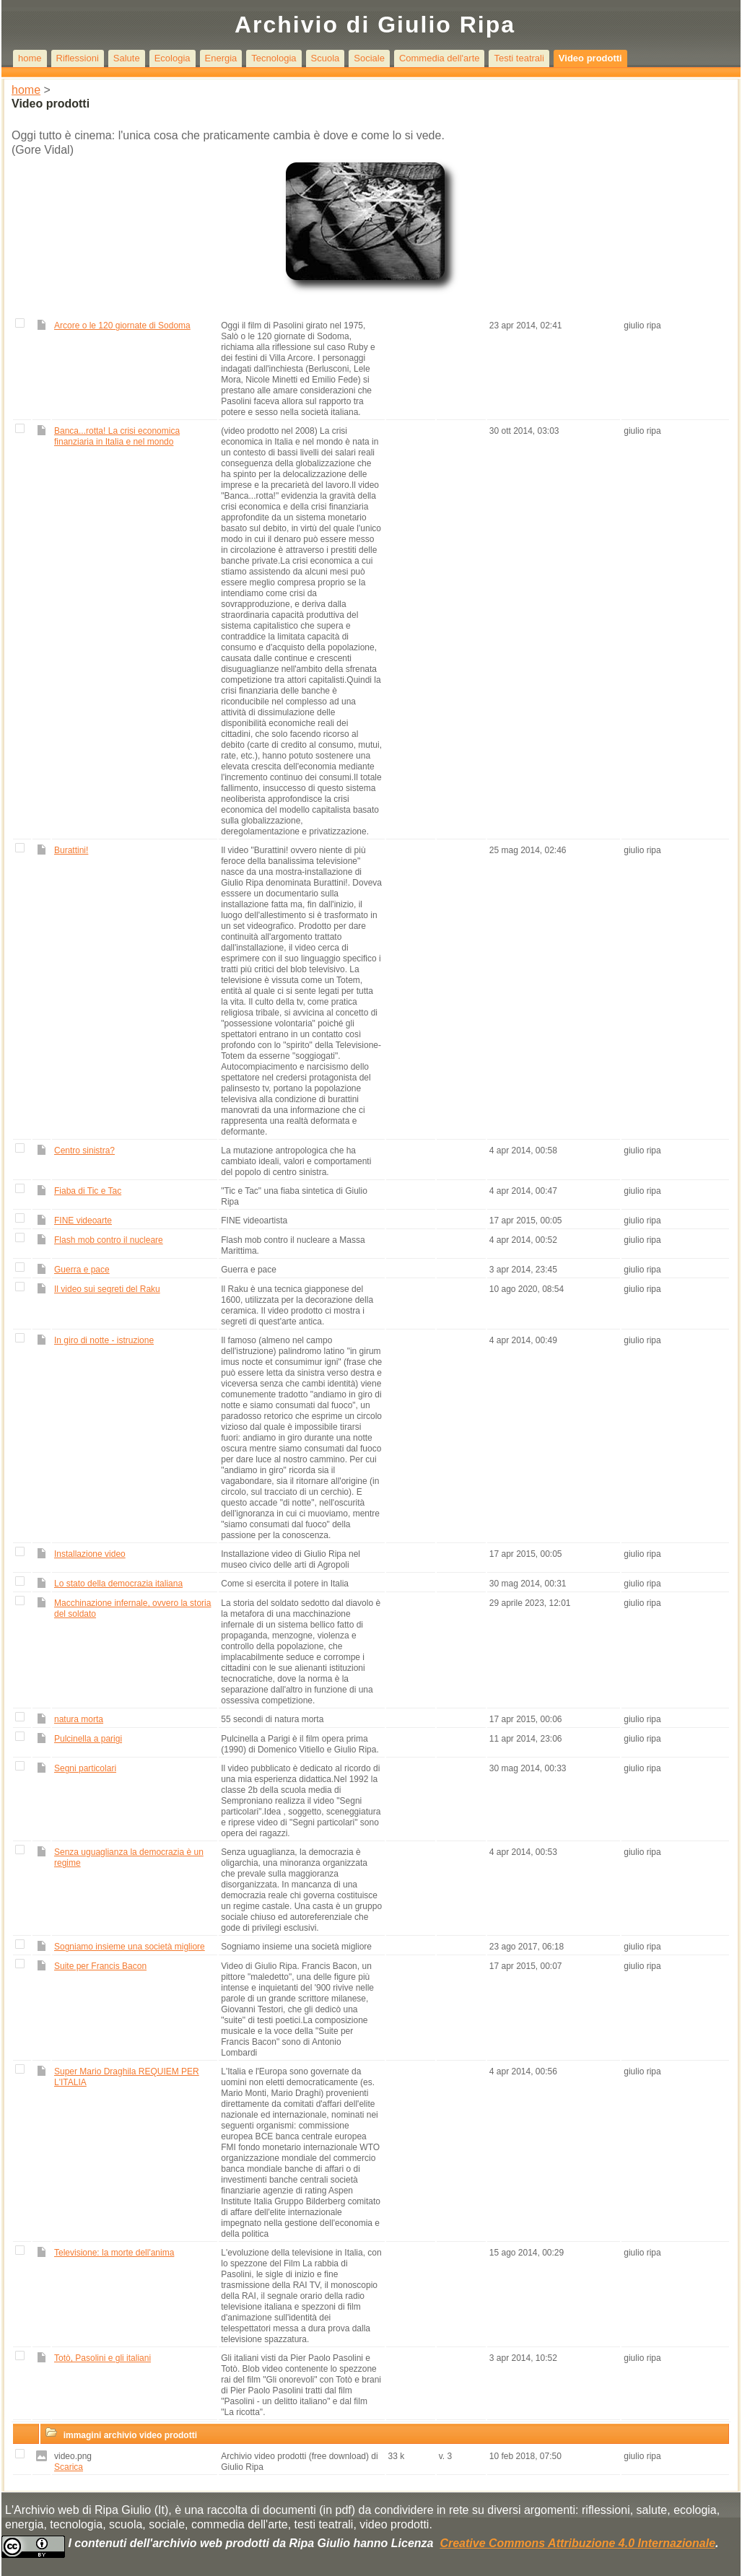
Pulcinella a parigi (88, 1739)
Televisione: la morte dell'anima (114, 2253)
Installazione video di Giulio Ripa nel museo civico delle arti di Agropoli (290, 1559)
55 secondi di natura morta (273, 1719)
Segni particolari (85, 1768)
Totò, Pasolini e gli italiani (102, 2358)
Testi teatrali (519, 58)
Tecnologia (273, 58)
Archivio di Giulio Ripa (375, 25)
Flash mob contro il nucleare (108, 1240)
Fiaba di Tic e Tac (87, 1191)
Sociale (369, 58)
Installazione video (90, 1554)
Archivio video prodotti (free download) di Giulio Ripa (299, 2461)
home (30, 58)
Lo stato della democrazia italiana (118, 1584)
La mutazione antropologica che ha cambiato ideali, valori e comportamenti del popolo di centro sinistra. (296, 1161)
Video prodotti (590, 58)
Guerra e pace (82, 1270)
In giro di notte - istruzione (104, 1340)
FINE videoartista (255, 1220)
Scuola (325, 58)
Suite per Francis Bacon (100, 1966)
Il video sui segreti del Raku (107, 1289)
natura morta (78, 1719)
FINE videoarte (83, 1220)
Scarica (68, 2467)
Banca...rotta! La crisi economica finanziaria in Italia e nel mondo (117, 436)
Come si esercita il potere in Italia (286, 1584)
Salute (126, 58)
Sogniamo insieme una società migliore (129, 1947)
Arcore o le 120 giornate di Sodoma (122, 325)
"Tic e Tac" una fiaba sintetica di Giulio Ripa (294, 1196)
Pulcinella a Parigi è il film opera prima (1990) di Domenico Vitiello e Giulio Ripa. (301, 1744)
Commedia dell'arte (439, 58)
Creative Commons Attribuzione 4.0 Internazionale (577, 2543)
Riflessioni (77, 58)
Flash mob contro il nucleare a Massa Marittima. (293, 1245)
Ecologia (172, 58)
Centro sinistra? (84, 1150)
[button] (22, 2432)
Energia (221, 58)
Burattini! (71, 850)
